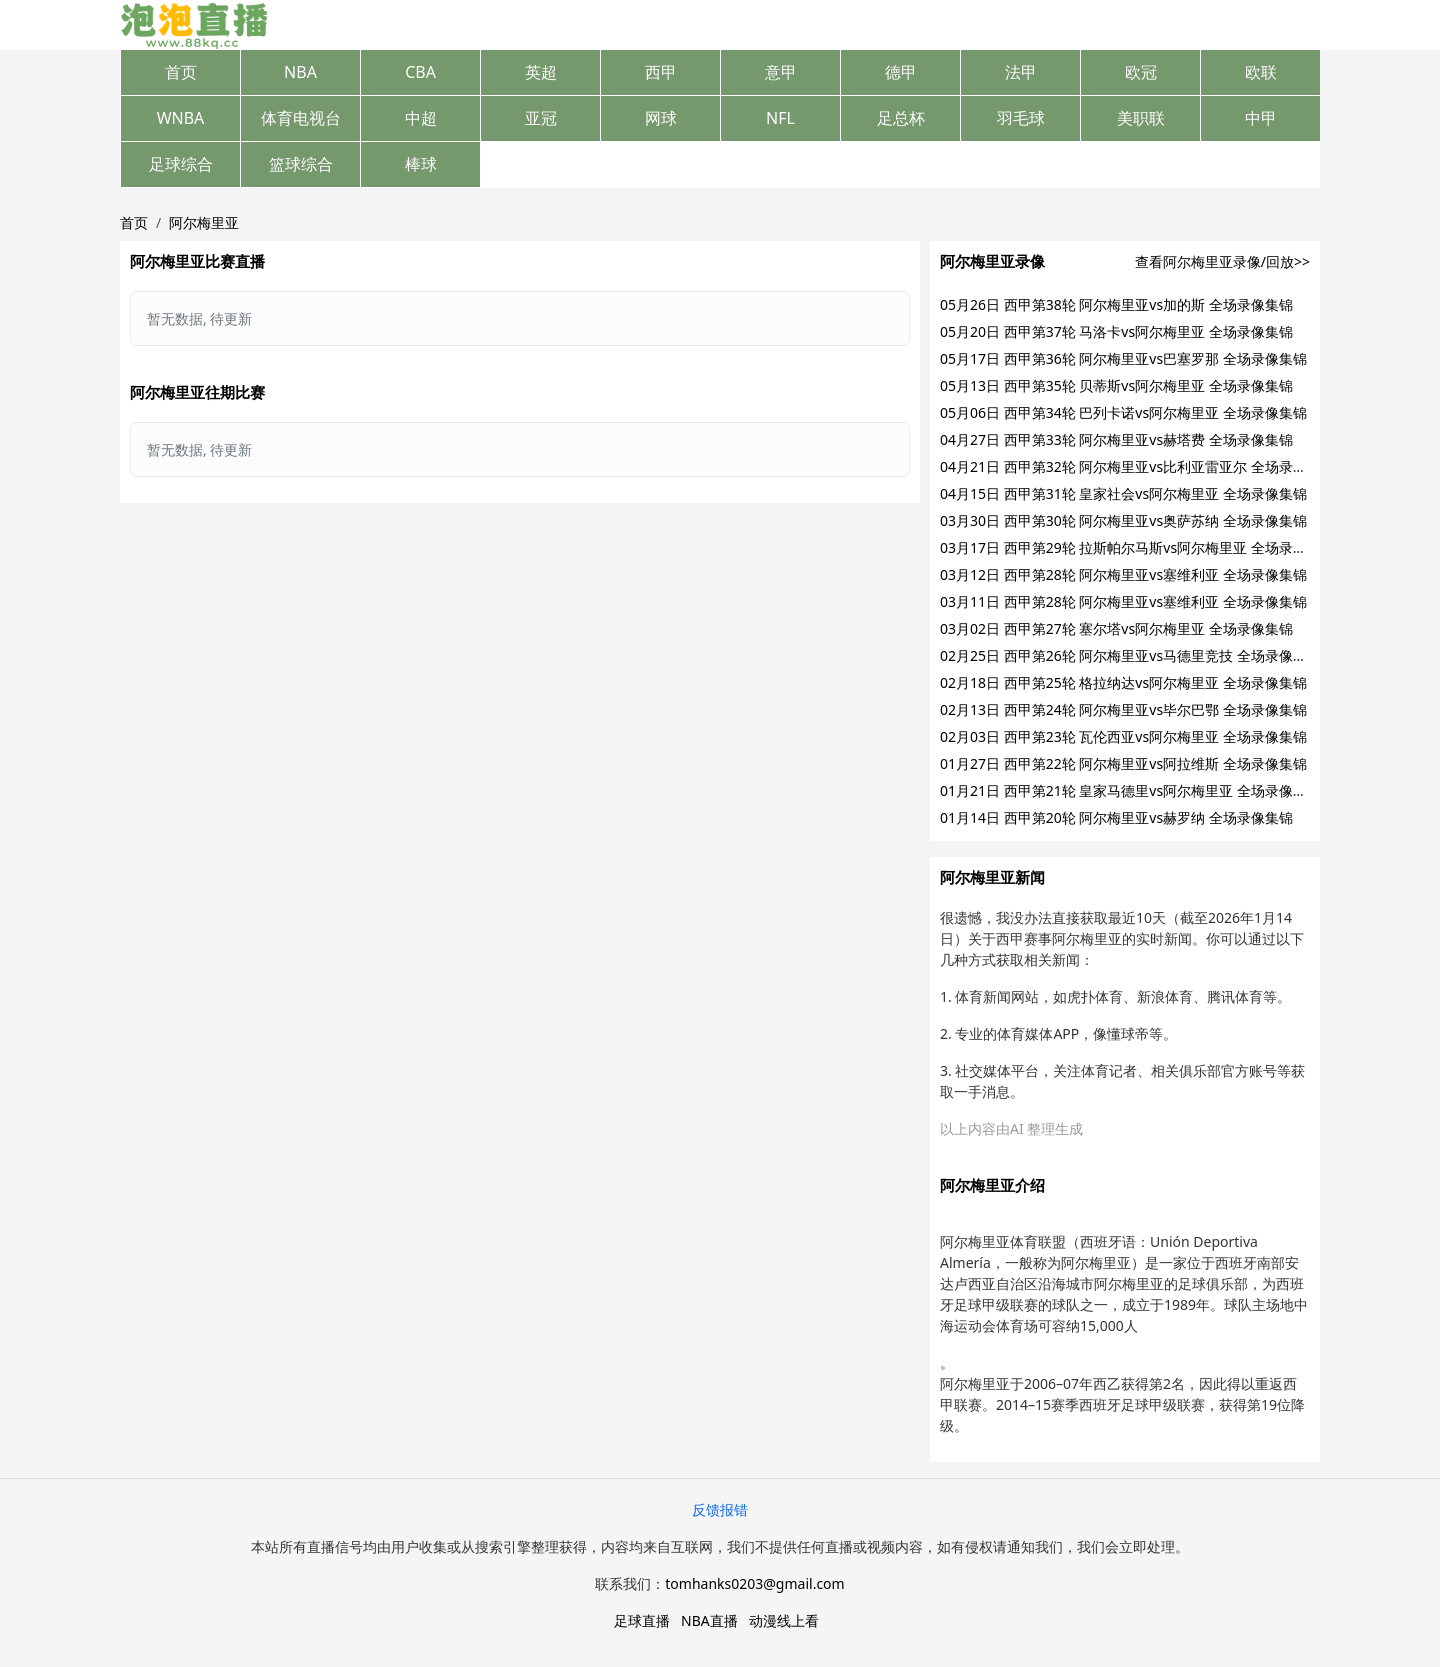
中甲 (1261, 118)
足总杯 (901, 118)
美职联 (1141, 118)
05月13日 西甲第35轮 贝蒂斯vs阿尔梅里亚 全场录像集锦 (1116, 385)
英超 (541, 72)
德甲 (901, 72)
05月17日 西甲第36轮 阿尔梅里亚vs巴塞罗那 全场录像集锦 (1123, 358)
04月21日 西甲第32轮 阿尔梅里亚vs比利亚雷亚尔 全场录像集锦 (1137, 466)
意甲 (781, 72)
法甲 (1021, 72)
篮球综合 (301, 164)
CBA (420, 72)
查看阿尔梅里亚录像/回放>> (1222, 261)
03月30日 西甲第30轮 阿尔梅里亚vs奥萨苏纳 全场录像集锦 (1123, 520)
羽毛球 (1021, 118)
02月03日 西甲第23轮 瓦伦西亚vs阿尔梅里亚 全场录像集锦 (1123, 736)
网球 (661, 118)
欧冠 (1141, 72)
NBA (300, 72)
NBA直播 (709, 1620)
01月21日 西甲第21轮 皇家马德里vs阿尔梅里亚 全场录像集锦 (1130, 790)
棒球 (421, 164)
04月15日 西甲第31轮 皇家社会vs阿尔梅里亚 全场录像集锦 (1123, 493)
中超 (421, 118)
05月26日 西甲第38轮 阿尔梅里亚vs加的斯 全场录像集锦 (1116, 304)
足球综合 (181, 164)
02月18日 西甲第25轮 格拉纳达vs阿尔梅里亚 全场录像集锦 (1123, 682)
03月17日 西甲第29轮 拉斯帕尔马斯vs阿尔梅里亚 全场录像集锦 (1137, 547)
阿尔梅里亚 (204, 222)
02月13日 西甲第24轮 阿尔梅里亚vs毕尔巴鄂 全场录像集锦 (1123, 709)
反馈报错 (720, 1509)
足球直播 (642, 1620)
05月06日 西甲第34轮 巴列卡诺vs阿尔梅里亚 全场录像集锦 (1123, 412)
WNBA (181, 118)
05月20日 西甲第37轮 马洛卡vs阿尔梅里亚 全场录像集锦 (1116, 331)
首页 (181, 72)
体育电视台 (301, 118)
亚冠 (541, 118)
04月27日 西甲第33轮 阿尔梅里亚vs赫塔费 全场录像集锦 (1116, 439)
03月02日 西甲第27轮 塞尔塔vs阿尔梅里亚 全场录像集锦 (1116, 628)
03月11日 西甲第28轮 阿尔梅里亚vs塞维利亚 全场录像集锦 (1123, 601)
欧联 (1261, 72)
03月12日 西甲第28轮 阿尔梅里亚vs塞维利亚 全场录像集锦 (1123, 574)
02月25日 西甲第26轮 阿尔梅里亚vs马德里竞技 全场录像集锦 (1130, 655)
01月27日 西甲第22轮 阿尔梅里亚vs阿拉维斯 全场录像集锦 (1123, 763)
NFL (780, 118)
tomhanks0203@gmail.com (754, 1583)
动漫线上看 (784, 1620)
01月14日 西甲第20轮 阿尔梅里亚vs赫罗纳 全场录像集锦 (1116, 817)
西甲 (661, 72)
